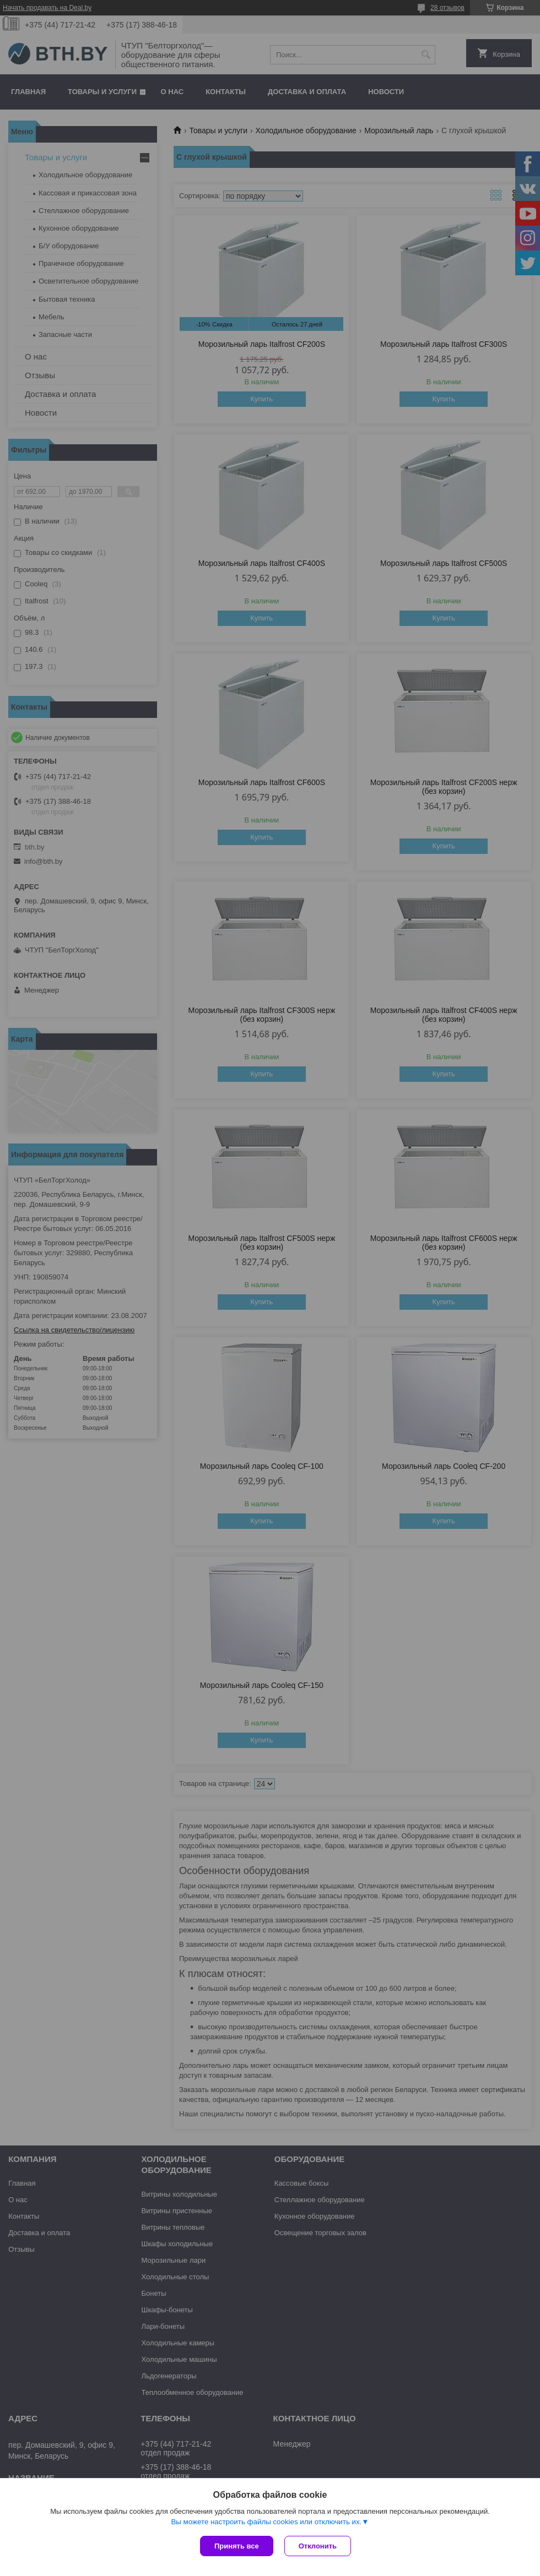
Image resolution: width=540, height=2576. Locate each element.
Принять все (236, 2546)
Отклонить (318, 2546)
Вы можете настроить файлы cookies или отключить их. (266, 2522)
